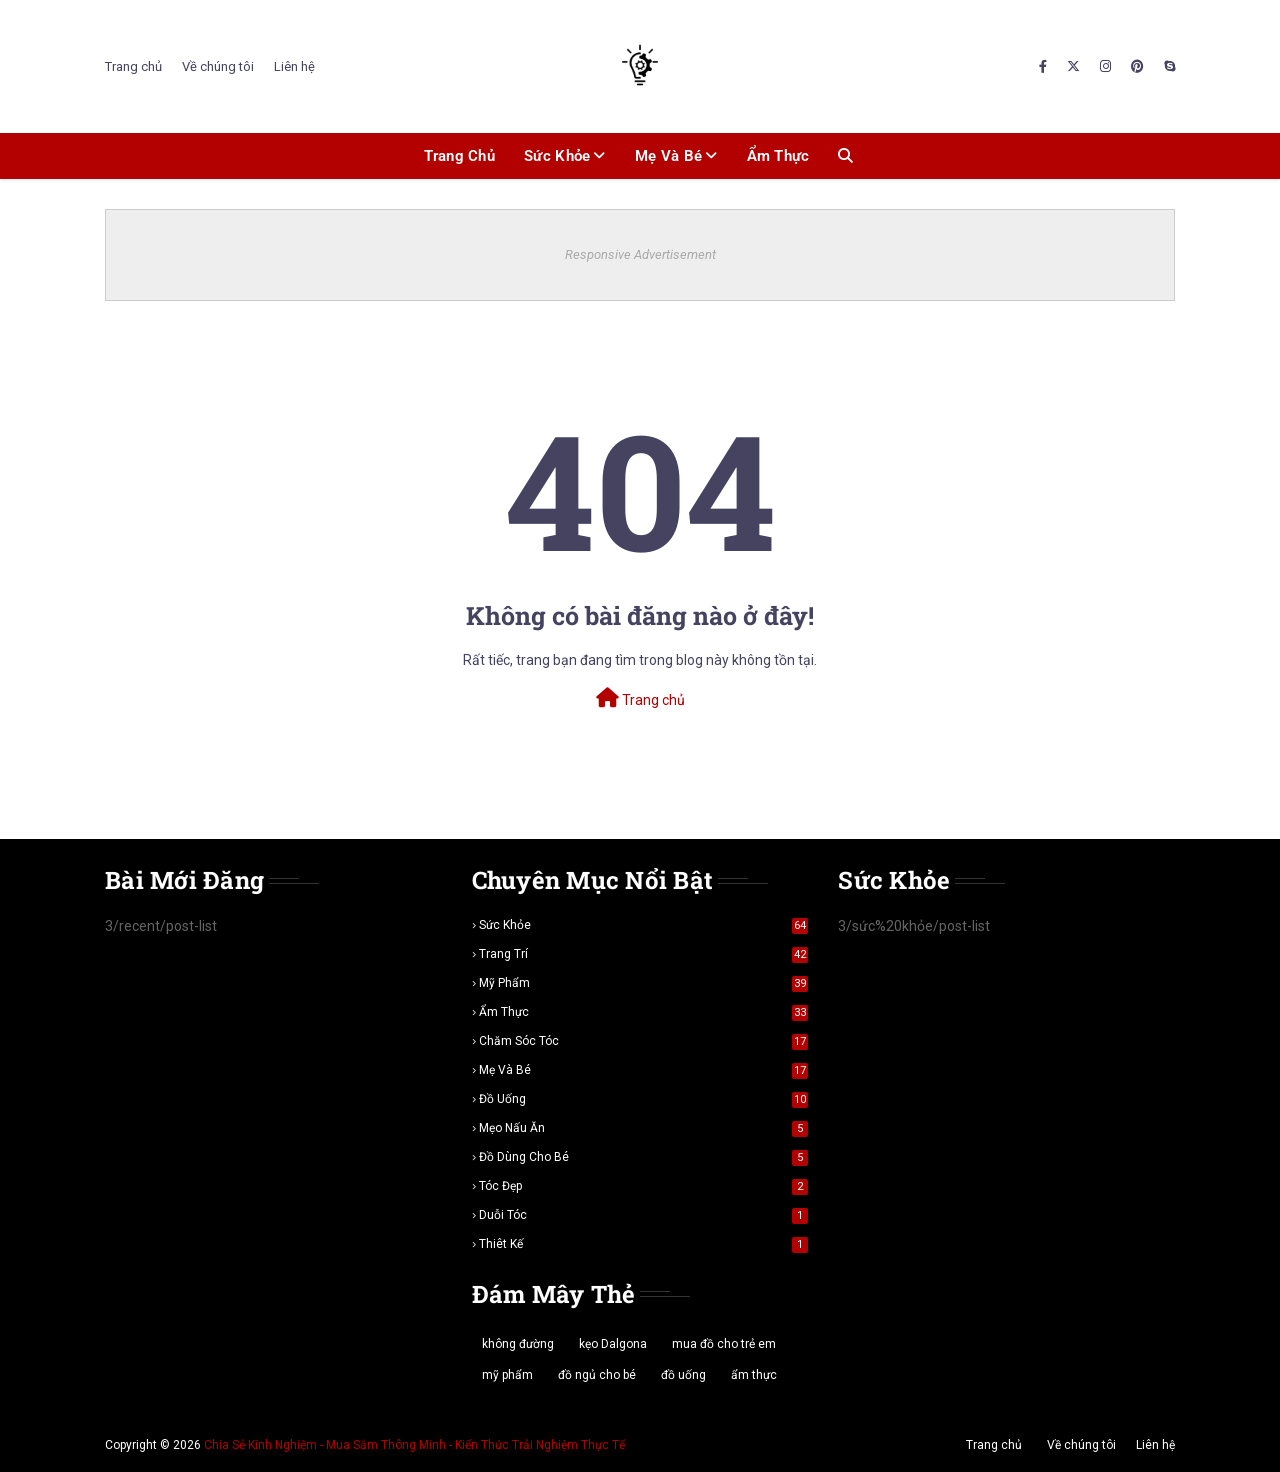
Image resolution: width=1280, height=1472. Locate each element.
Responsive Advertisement (640, 254)
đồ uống (644, 1099)
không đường (518, 1344)
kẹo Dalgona (613, 1344)
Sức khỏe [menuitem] (557, 156)
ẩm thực (644, 1012)
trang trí (644, 954)
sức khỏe (644, 925)
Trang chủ (133, 66)
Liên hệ (294, 66)
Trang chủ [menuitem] (459, 156)
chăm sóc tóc (644, 1041)
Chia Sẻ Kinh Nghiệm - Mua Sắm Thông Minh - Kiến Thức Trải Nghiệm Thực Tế (414, 1445)
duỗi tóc (644, 1215)
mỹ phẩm (644, 983)
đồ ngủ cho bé (597, 1375)
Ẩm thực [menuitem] (778, 156)
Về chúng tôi (218, 66)
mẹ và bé (644, 1070)
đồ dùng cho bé (644, 1157)
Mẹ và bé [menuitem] (668, 156)
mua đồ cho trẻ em (724, 1344)
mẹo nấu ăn (644, 1128)
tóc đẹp (644, 1186)
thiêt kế (644, 1244)
